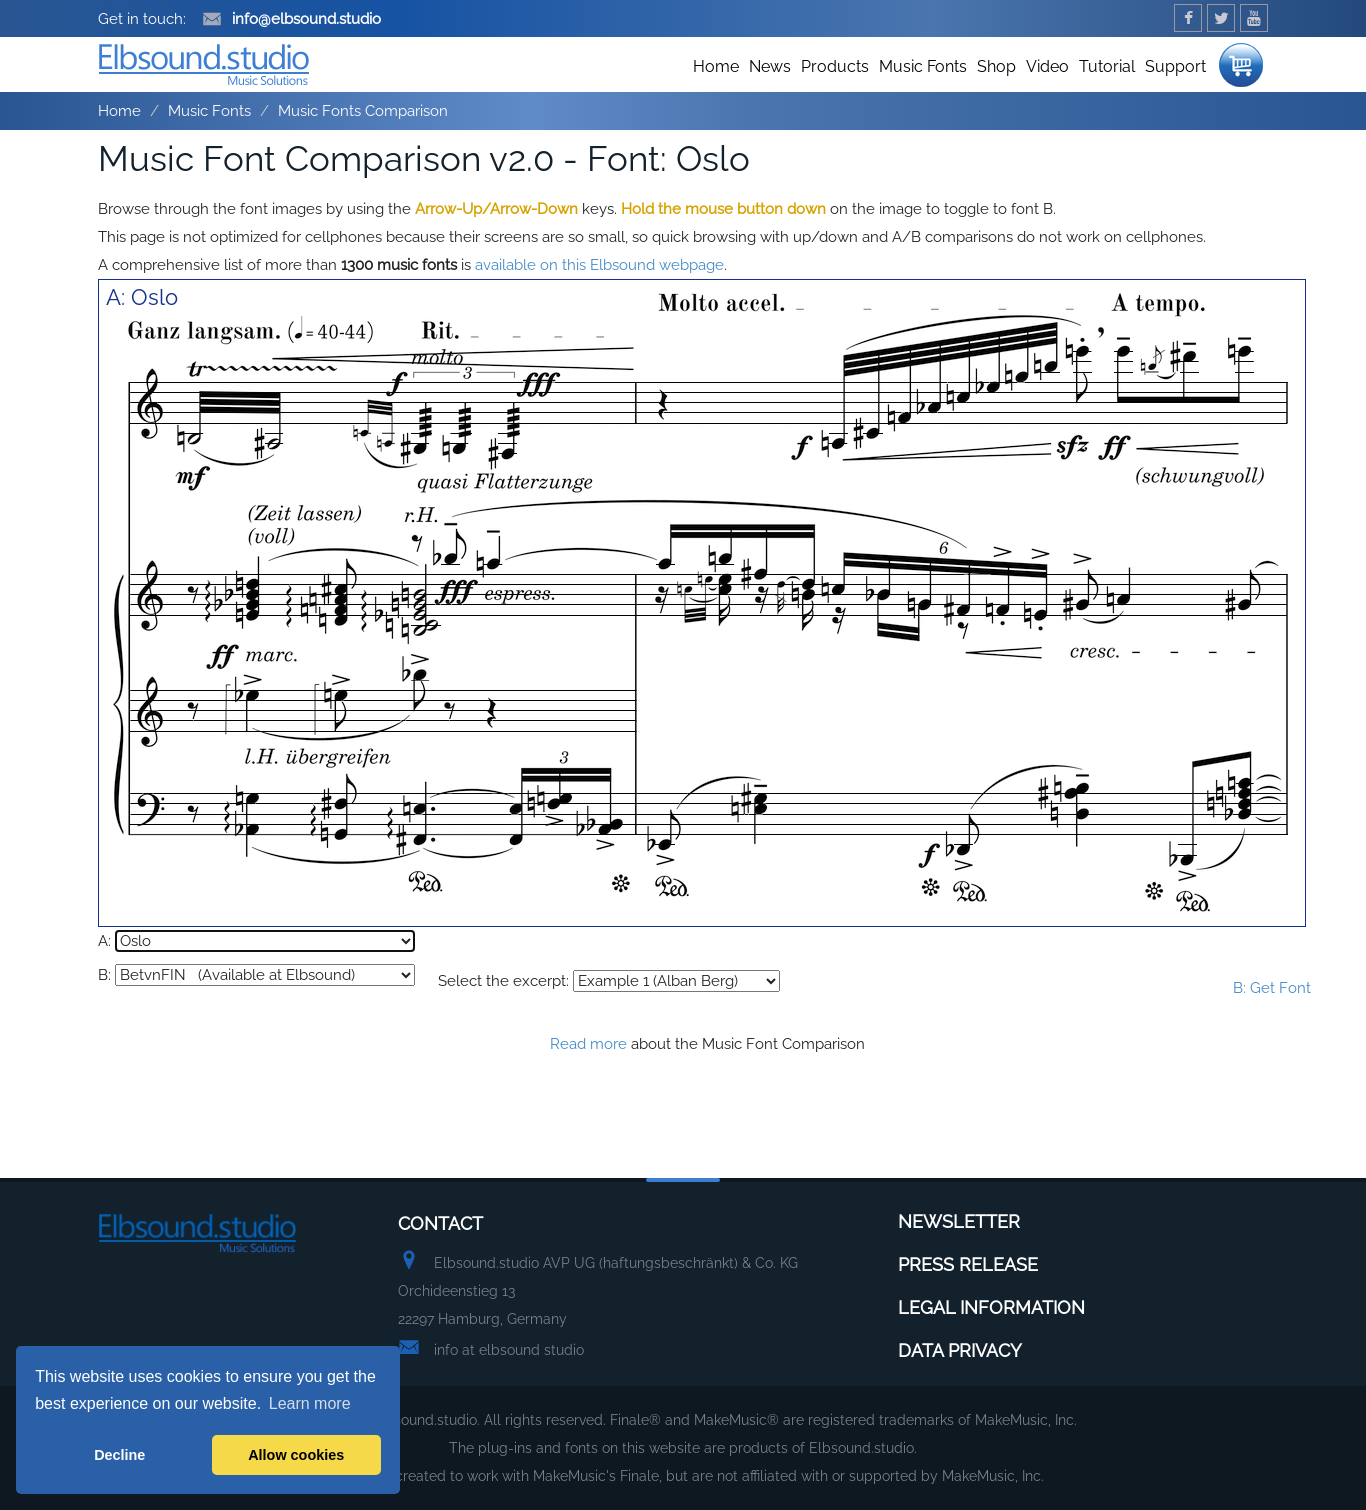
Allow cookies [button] (296, 1455)
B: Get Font (1272, 988)
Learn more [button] (310, 1403)
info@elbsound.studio (291, 19)
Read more (588, 1044)
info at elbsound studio (509, 1350)
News (770, 66)
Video (1047, 66)
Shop (996, 66)
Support (1175, 66)
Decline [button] (119, 1455)
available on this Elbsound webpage (599, 265)
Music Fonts (923, 66)
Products (835, 66)
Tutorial (1107, 66)
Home (716, 66)
